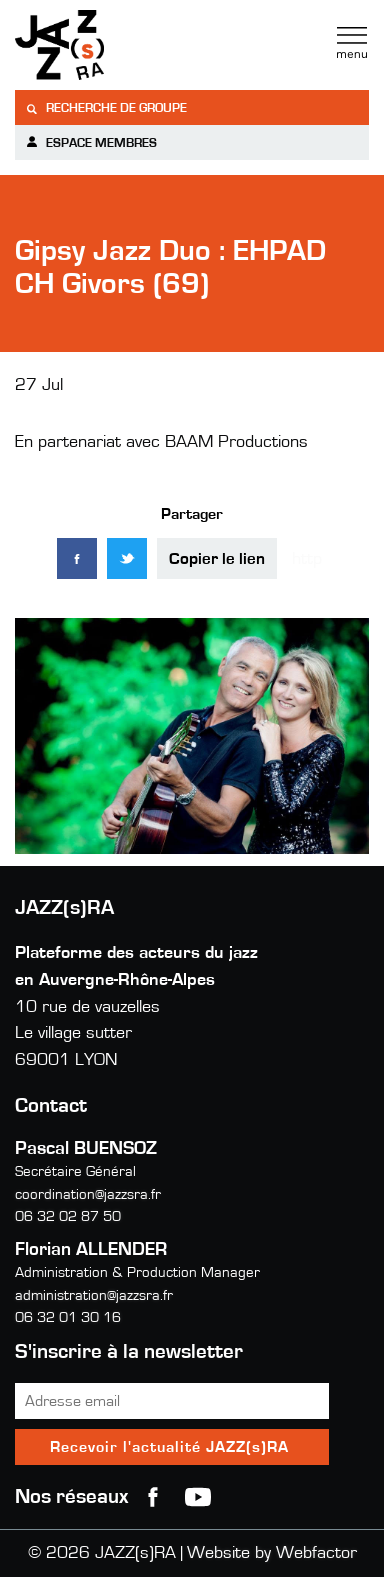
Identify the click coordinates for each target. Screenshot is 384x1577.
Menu (352, 43)
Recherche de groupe (106, 108)
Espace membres (91, 142)
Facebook (153, 1497)
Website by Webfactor (272, 1553)
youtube (198, 1497)
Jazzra (140, 45)
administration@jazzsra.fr (94, 1295)
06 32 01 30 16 (68, 1317)
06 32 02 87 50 (68, 1216)
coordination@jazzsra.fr (88, 1194)
